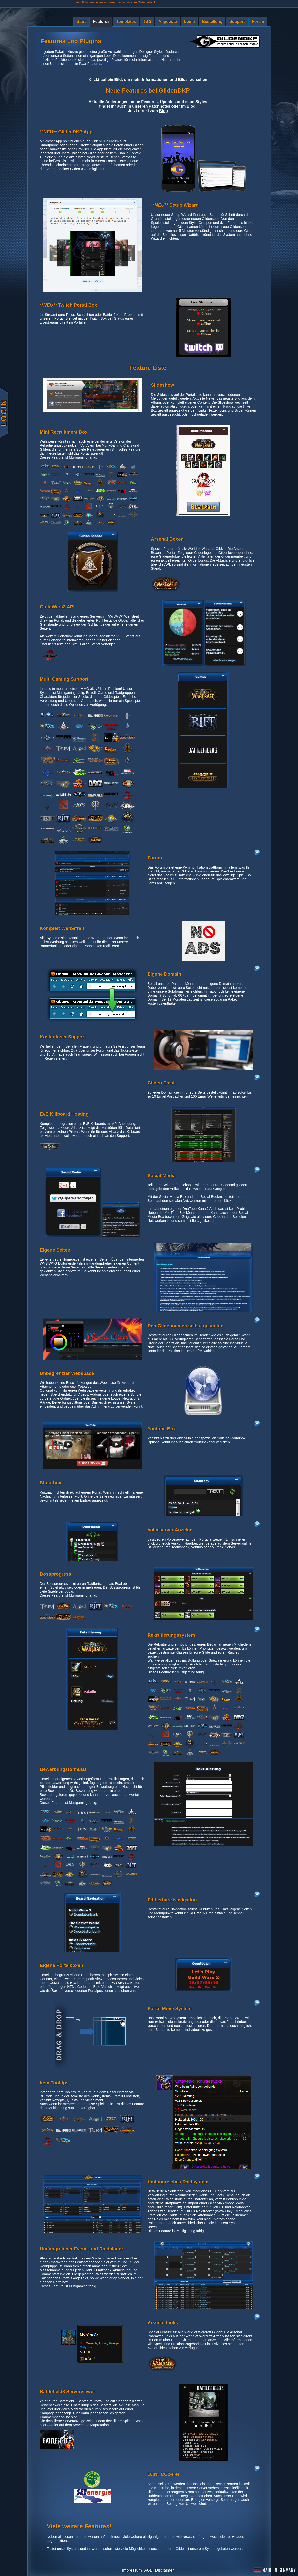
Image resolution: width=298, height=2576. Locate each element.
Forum (258, 21)
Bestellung (212, 21)
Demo (189, 21)
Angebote (167, 21)
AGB (148, 2570)
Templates (126, 21)
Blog (163, 111)
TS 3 (147, 21)
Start (81, 21)
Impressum (132, 2570)
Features (101, 21)
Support (237, 21)
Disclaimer (164, 2570)
